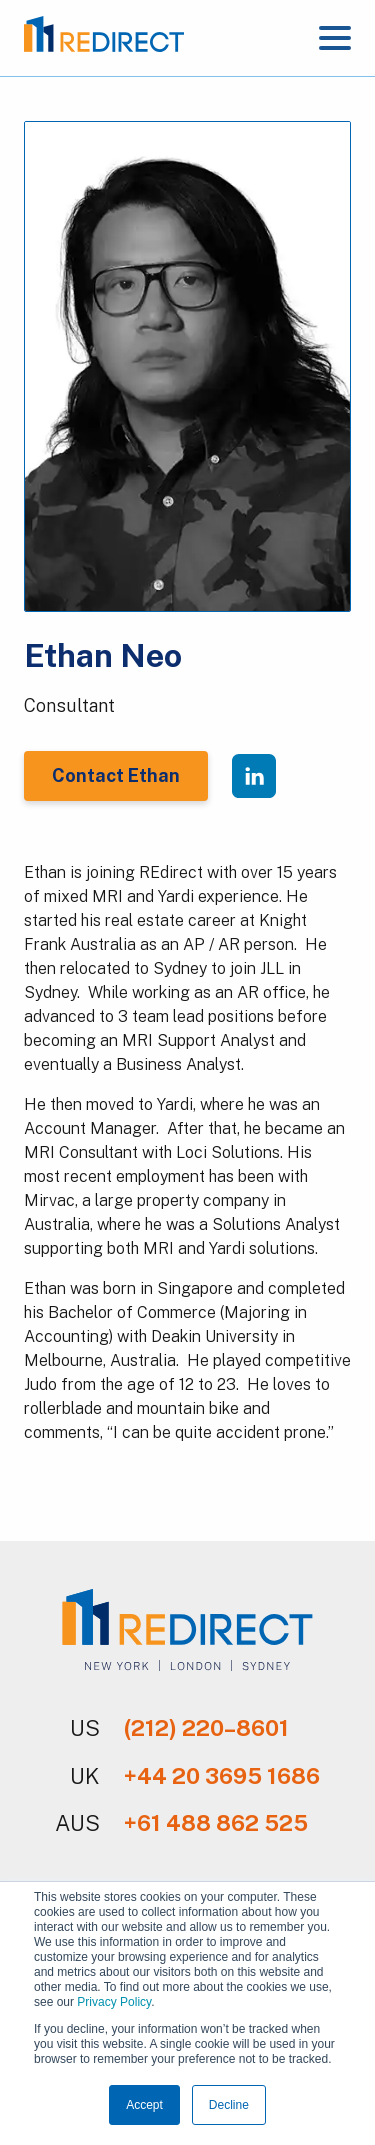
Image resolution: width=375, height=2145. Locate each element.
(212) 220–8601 (206, 1728)
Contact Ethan (116, 775)
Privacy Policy (114, 2002)
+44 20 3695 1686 (222, 1776)
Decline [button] (229, 2105)
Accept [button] (144, 2105)
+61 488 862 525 (216, 1823)
